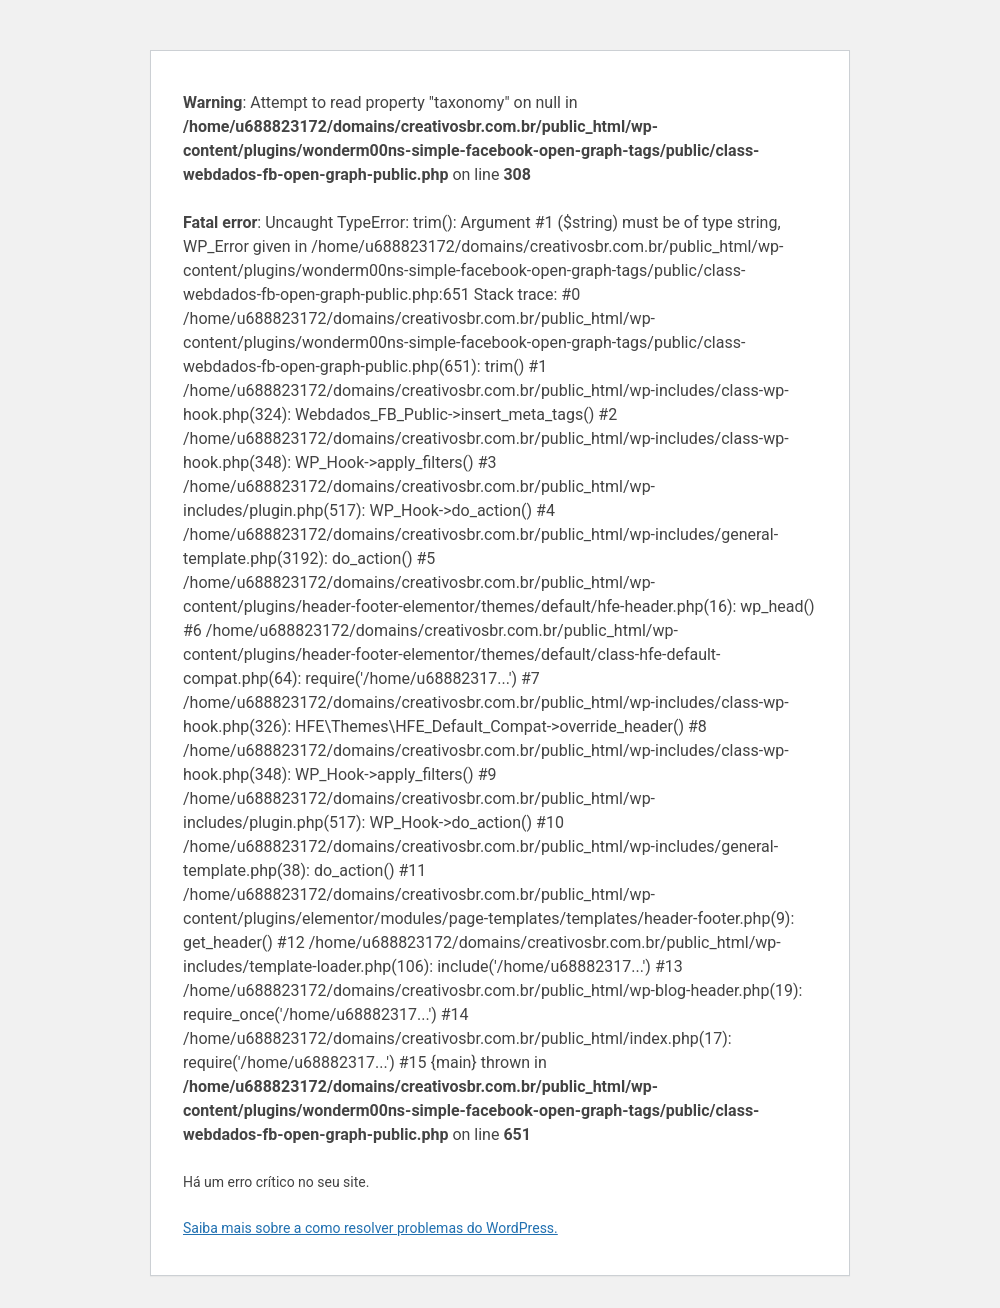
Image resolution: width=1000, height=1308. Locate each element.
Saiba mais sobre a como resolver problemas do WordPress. (370, 1228)
